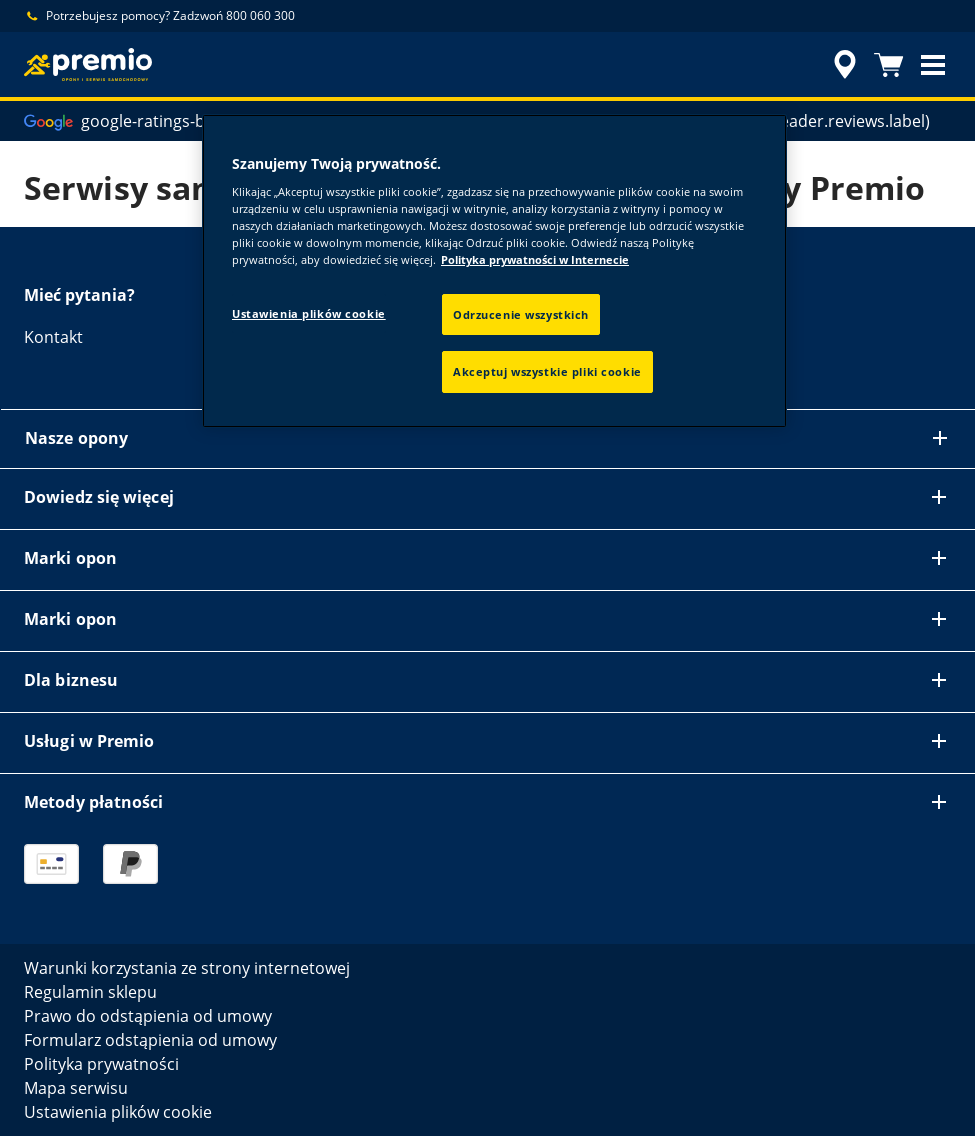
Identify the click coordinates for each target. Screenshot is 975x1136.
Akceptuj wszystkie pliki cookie (547, 371)
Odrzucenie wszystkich (521, 314)
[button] (933, 65)
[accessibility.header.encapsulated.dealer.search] (842, 65)
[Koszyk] (889, 65)
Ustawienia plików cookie (309, 313)
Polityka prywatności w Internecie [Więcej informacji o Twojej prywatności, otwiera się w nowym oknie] (535, 259)
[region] (494, 271)
